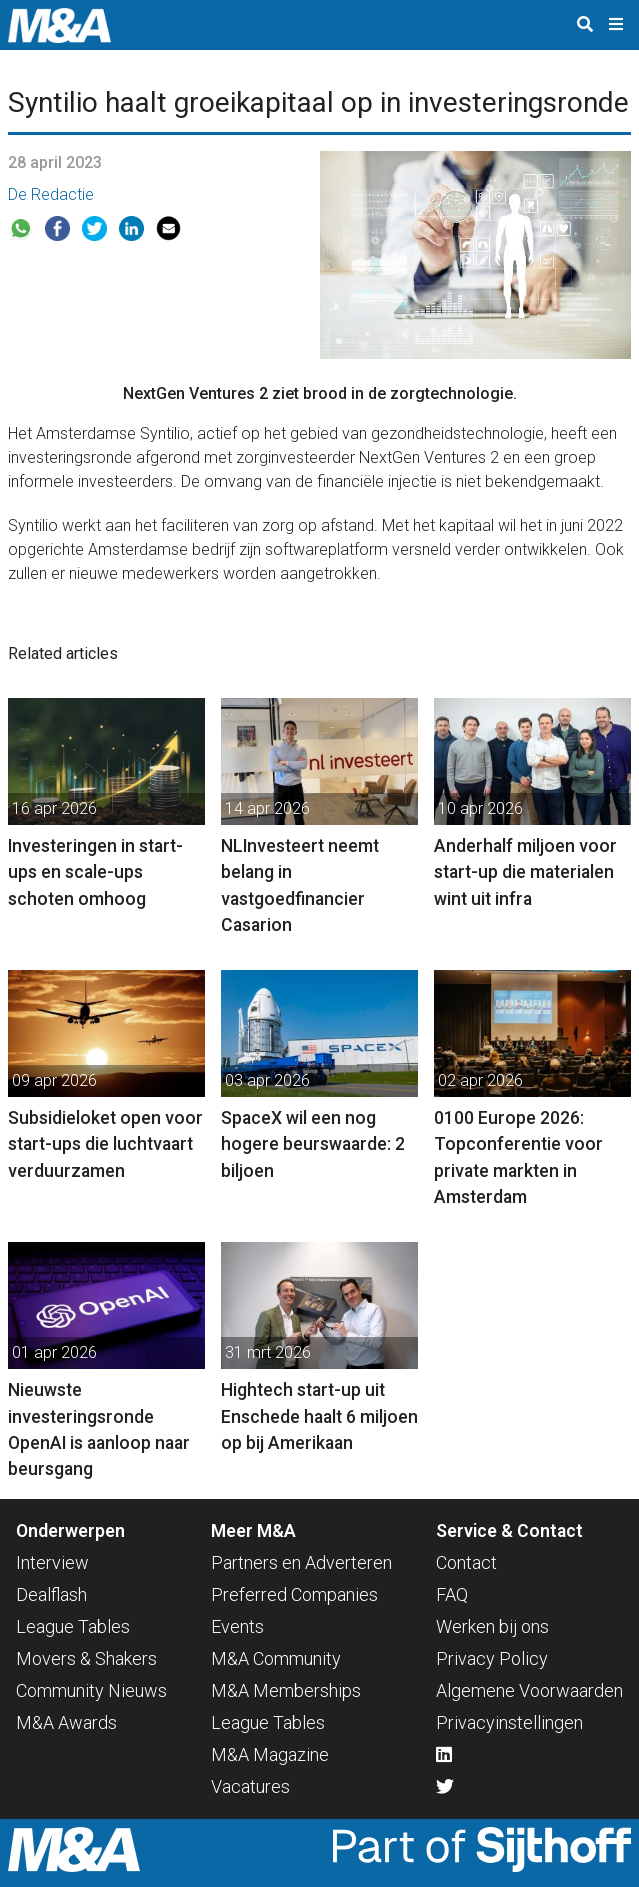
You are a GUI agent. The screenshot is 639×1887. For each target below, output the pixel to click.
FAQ (452, 1594)
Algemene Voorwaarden (529, 1690)
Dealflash (51, 1594)
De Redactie (51, 194)
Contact (466, 1562)
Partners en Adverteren (301, 1562)
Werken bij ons (492, 1626)
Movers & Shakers (86, 1658)
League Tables (73, 1626)
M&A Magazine (270, 1754)
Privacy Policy (492, 1658)
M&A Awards (66, 1722)
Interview (52, 1562)
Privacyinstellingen (509, 1722)
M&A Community (276, 1658)
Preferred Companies (294, 1594)
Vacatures (250, 1786)
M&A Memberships (286, 1690)
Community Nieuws (91, 1690)
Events (237, 1626)
